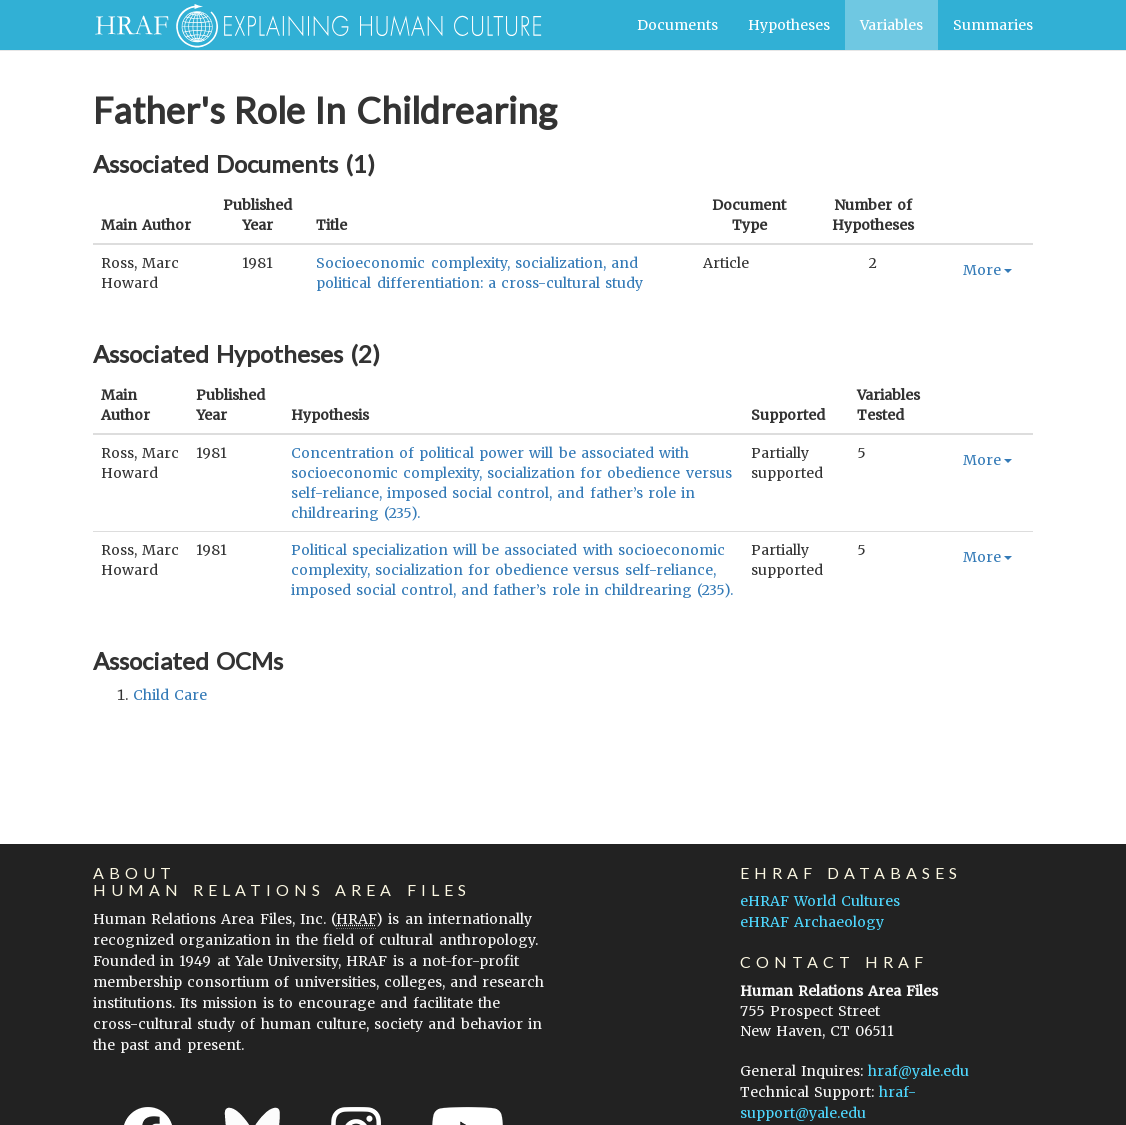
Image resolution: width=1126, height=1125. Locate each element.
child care (170, 695)
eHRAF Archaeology (812, 922)
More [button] (987, 270)
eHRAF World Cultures (820, 901)
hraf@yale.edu (918, 1071)
